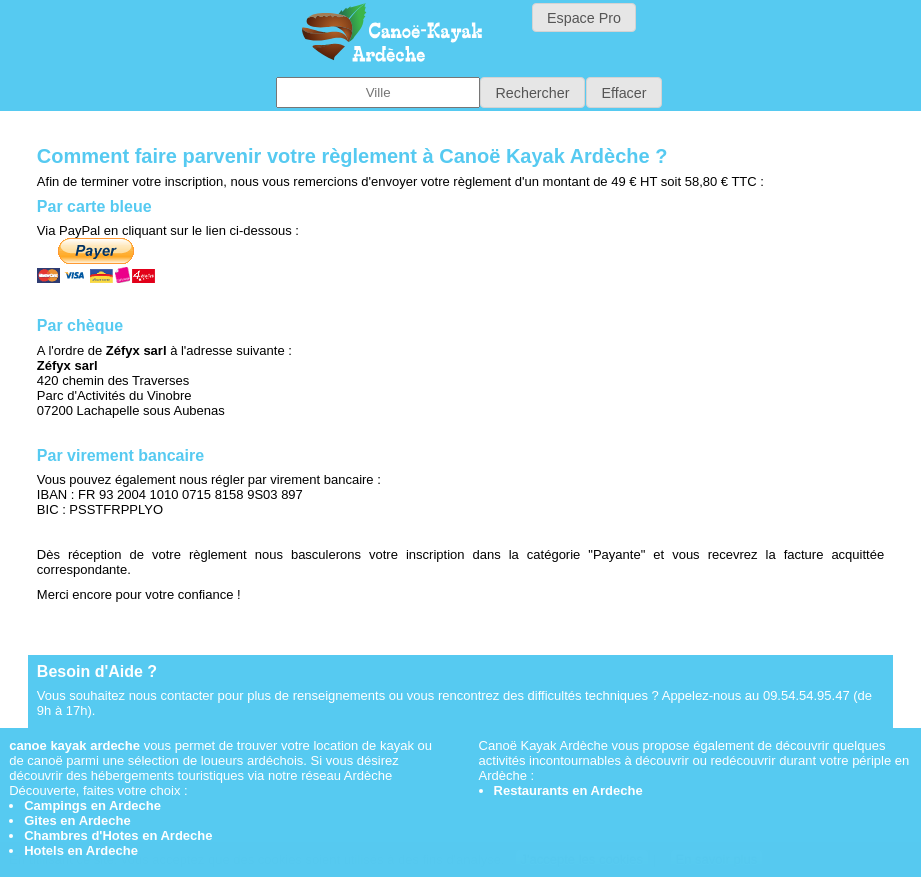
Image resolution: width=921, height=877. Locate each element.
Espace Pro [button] (584, 18)
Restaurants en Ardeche (568, 790)
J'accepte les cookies (582, 859)
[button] (532, 92)
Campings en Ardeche (92, 805)
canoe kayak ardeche (74, 745)
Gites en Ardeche (77, 820)
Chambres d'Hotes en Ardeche (118, 835)
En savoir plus (717, 859)
